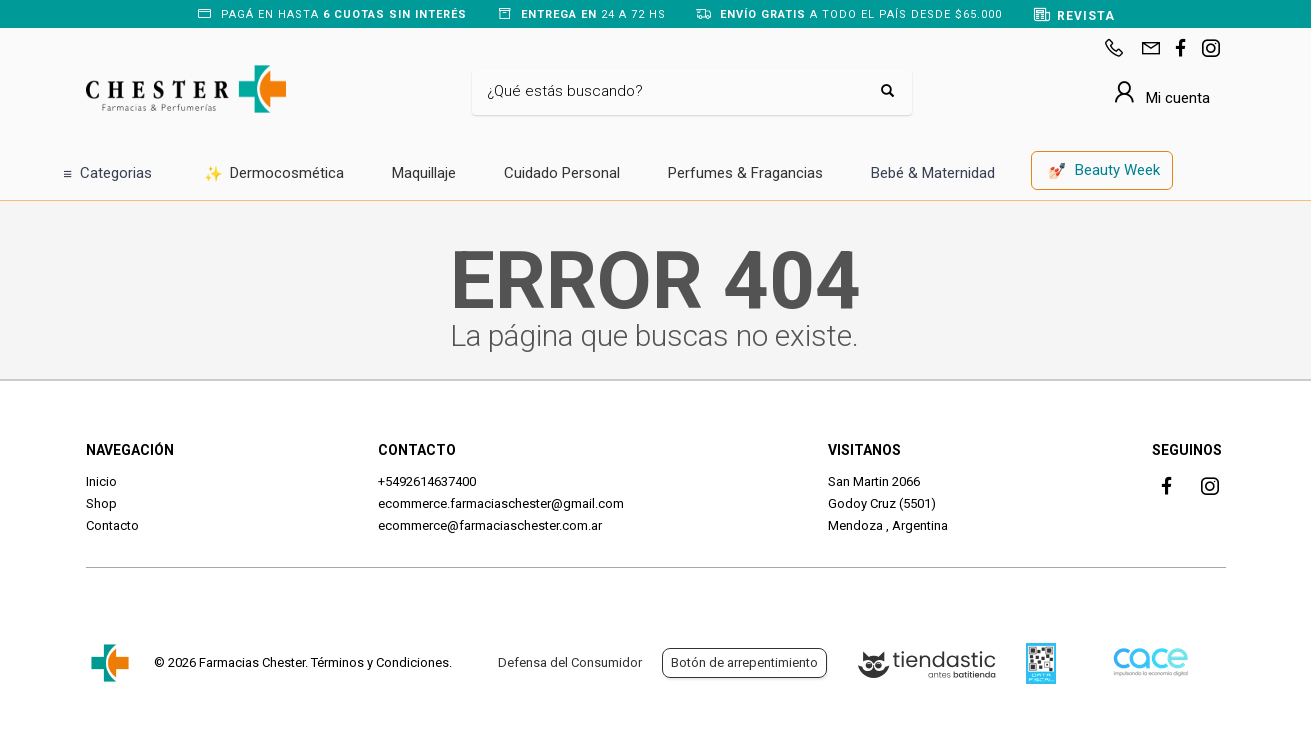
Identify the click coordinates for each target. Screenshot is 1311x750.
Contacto (112, 525)
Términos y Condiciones (380, 662)
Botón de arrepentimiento (744, 662)
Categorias (107, 174)
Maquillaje (424, 173)
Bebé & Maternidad (933, 173)
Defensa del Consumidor (570, 662)
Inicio (101, 481)
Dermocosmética (274, 174)
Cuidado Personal (562, 173)
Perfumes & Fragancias (745, 173)
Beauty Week (1104, 171)
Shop (101, 503)
